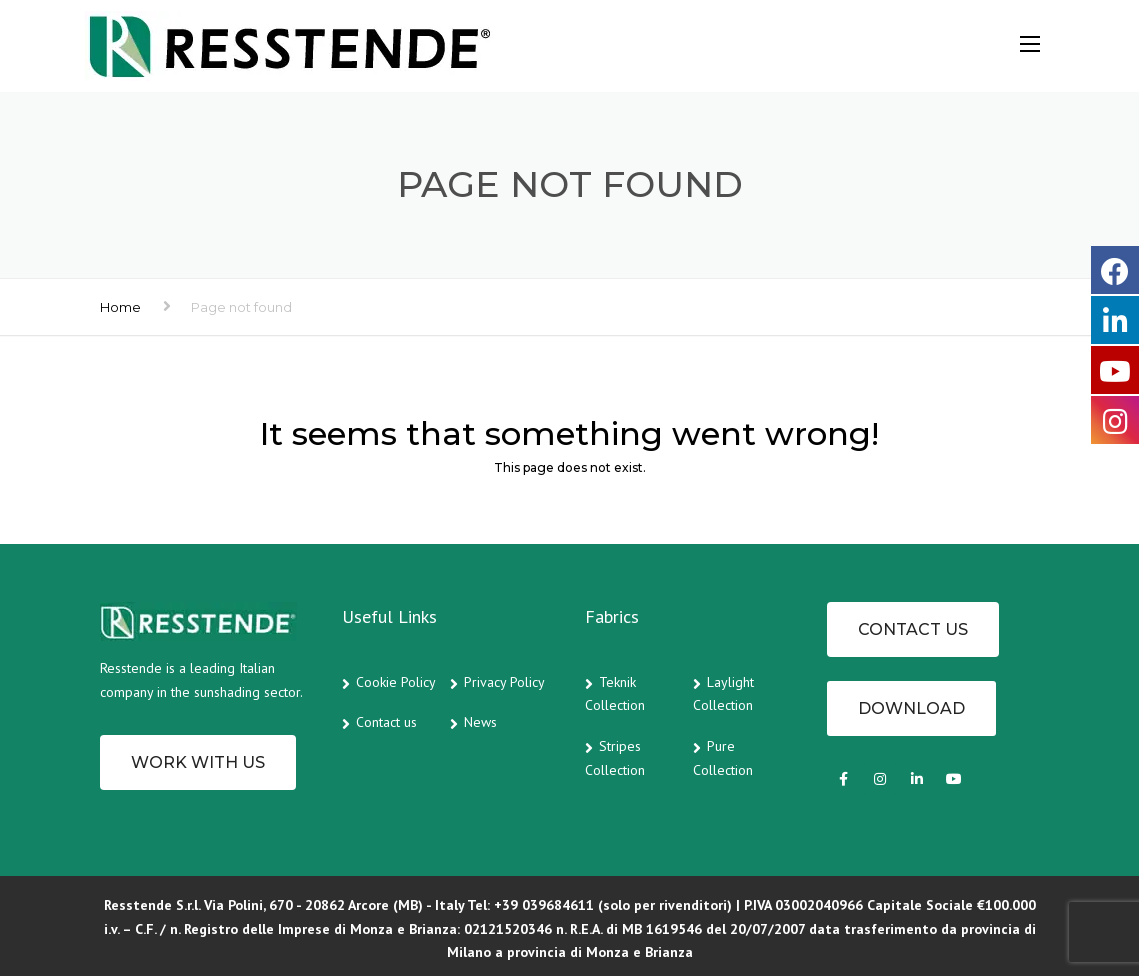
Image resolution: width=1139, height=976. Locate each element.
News (480, 722)
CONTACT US (913, 629)
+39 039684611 (544, 905)
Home (120, 307)
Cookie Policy (396, 682)
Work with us (198, 762)
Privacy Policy (504, 682)
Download (911, 708)
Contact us (386, 722)
